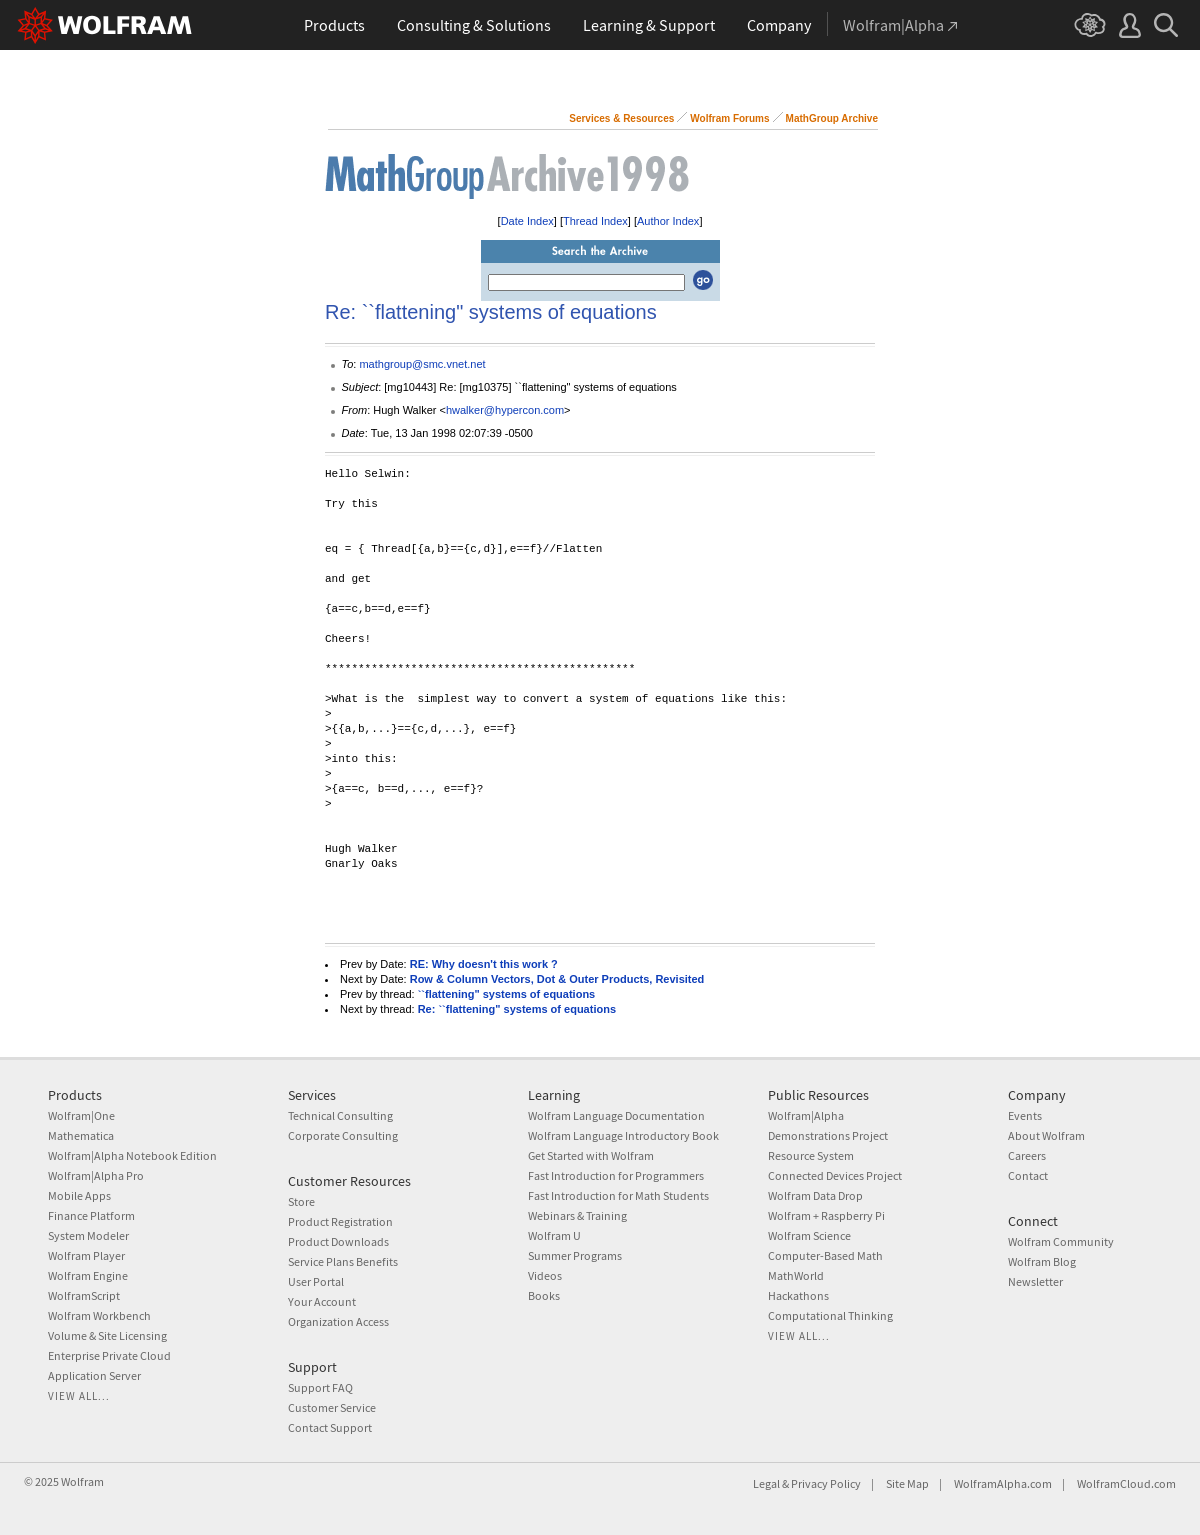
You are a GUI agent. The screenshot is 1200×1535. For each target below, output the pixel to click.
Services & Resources (621, 118)
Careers (1027, 1155)
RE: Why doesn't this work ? (484, 964)
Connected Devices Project (835, 1175)
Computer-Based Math (825, 1255)
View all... (79, 1396)
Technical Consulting (340, 1115)
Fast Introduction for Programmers (616, 1175)
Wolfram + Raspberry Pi (826, 1215)
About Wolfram (1046, 1135)
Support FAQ (320, 1387)
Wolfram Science (809, 1235)
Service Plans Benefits (343, 1261)
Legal (766, 1483)
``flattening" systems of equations (507, 994)
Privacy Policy (826, 1483)
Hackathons (798, 1295)
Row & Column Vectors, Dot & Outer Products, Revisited (557, 979)
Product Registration (340, 1221)
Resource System (811, 1155)
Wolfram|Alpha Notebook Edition (132, 1155)
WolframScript (84, 1295)
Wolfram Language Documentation (616, 1115)
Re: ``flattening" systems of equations (517, 1009)
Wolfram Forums (729, 118)
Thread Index (595, 221)
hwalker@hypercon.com (505, 410)
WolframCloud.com (1126, 1483)
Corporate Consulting (343, 1135)
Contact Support (330, 1427)
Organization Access (338, 1321)
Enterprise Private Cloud (109, 1355)
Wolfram (82, 1481)
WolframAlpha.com (1003, 1483)
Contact (1028, 1175)
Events (1025, 1115)
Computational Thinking (830, 1315)
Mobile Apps (79, 1195)
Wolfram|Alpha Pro (96, 1175)
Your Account (322, 1301)
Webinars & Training (577, 1215)
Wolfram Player (86, 1255)
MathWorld (796, 1275)
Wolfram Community (1061, 1241)
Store (301, 1201)
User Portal (316, 1281)
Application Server (94, 1375)
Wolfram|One (81, 1115)
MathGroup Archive (832, 118)
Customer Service (332, 1407)
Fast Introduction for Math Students (618, 1195)
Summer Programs (575, 1255)
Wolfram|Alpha (806, 1115)
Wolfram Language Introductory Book (623, 1135)
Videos (545, 1275)
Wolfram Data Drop (815, 1195)
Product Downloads (338, 1241)
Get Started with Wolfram (591, 1155)
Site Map (907, 1483)
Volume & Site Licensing (107, 1335)
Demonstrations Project (828, 1135)
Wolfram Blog (1042, 1261)
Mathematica (81, 1135)
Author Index (668, 221)
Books (544, 1295)
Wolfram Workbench (99, 1315)
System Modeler (88, 1235)
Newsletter (1035, 1281)
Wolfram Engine (88, 1275)
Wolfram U (554, 1235)
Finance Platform (91, 1215)
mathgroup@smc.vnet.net (422, 364)
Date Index (527, 221)
